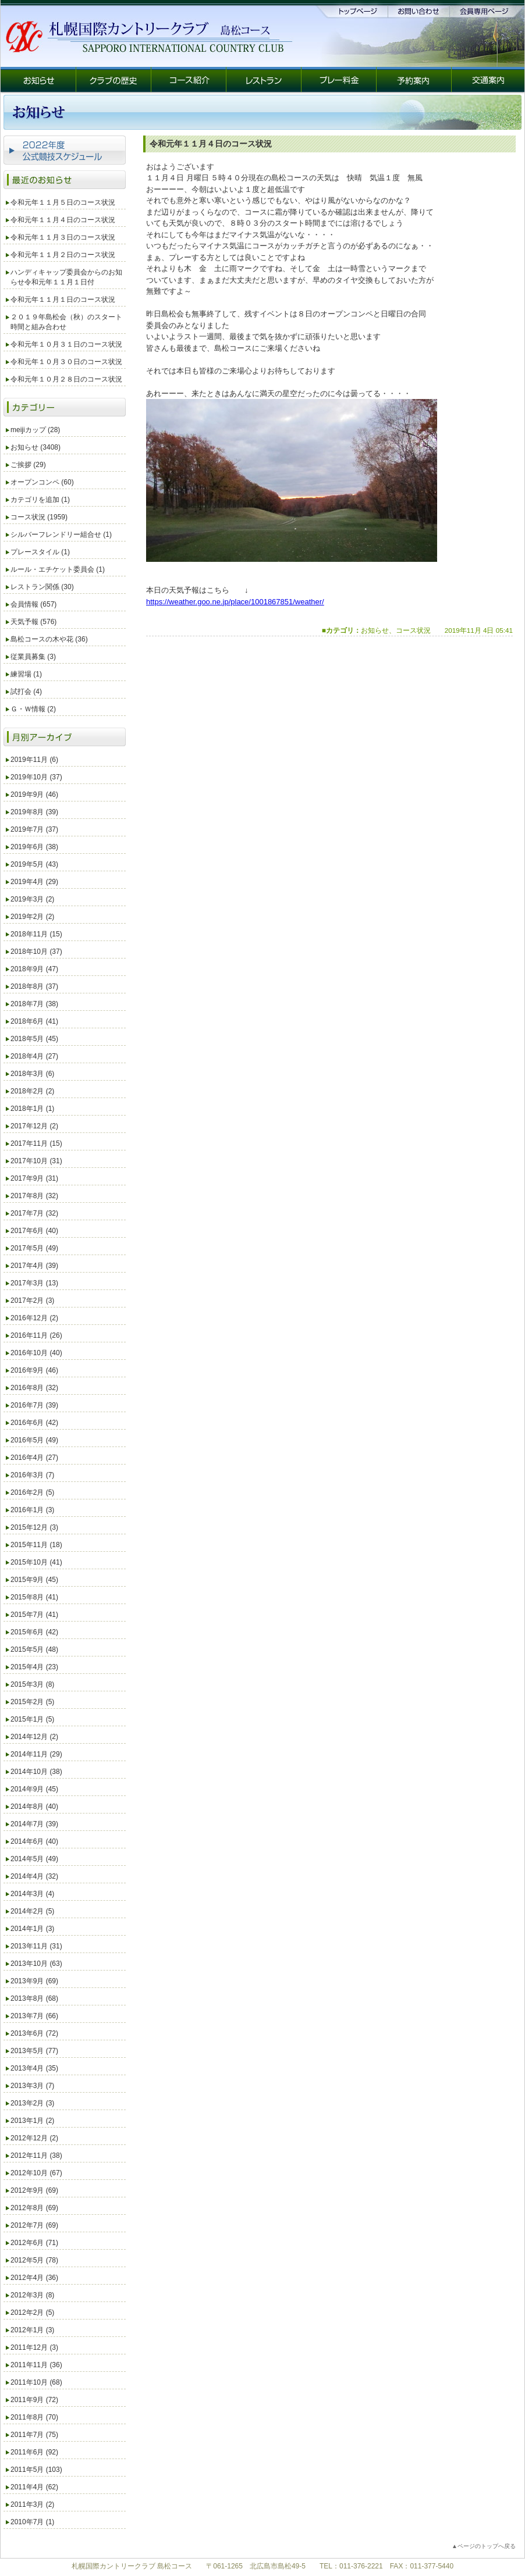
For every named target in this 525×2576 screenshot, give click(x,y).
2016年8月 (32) (34, 1388)
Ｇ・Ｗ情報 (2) (33, 709)
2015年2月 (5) (32, 1702)
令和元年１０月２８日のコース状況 (66, 379)
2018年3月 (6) (32, 1074)
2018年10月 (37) (36, 951)
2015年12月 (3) (34, 1527)
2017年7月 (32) (34, 1213)
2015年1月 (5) (32, 1719)
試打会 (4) (26, 691)
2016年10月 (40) (36, 1353)
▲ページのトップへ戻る (484, 2546)
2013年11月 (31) (36, 1946)
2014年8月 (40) (34, 1806)
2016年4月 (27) (34, 1457)
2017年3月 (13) (34, 1283)
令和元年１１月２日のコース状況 (62, 255)
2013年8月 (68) (34, 1998)
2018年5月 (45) (34, 1039)
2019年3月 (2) (32, 899)
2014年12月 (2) (34, 1737)
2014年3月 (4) (32, 1894)
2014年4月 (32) (34, 1876)
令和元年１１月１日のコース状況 (62, 299)
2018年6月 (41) (34, 1021)
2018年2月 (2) (32, 1091)
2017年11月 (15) (36, 1143)
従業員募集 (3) (33, 657)
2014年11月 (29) (36, 1754)
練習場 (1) (26, 674)
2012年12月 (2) (34, 2138)
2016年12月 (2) (34, 1318)
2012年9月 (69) (34, 2190)
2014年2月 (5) (32, 1911)
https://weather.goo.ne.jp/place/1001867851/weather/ (235, 601)
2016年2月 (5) (32, 1492)
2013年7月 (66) (34, 2016)
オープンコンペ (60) (42, 482)
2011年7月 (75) (34, 2435)
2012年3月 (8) (32, 2295)
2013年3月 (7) (32, 2086)
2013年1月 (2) (32, 2121)
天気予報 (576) (33, 622)
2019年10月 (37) (36, 777)
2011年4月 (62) (34, 2487)
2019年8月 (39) (34, 812)
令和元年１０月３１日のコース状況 (66, 344)
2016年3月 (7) (32, 1475)
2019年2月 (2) (32, 917)
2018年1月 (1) (32, 1108)
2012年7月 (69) (34, 2225)
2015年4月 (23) (34, 1667)
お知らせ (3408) (35, 447)
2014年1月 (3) (32, 1929)
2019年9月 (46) (34, 794)
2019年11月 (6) (34, 760)
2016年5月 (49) (34, 1440)
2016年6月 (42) (34, 1423)
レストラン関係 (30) (42, 587)
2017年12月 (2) (34, 1126)
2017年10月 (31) (36, 1161)
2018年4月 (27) (34, 1056)
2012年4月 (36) (34, 2278)
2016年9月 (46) (34, 1370)
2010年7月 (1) (32, 2522)
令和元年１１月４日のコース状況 (62, 220)
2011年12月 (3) (34, 2347)
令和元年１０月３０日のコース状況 (66, 362)
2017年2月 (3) (32, 1300)
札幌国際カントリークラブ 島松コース (132, 2566)
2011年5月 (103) (36, 2469)
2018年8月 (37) (34, 986)
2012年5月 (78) (34, 2260)
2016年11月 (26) (36, 1335)
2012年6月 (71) (34, 2243)
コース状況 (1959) (39, 517)
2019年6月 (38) (34, 847)
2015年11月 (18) (36, 1545)
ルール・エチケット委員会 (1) (57, 569)
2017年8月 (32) (34, 1196)
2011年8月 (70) (34, 2417)
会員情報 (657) (33, 604)
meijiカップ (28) (35, 430)
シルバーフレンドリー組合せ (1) (61, 534)
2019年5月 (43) (34, 864)
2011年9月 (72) (34, 2400)
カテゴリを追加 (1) (40, 500)
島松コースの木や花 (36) (49, 639)
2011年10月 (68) (36, 2382)
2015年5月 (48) (34, 1649)
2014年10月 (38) (36, 1772)
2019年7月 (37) (34, 829)
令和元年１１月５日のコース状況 (62, 202)
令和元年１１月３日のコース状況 (62, 237)
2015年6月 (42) (34, 1632)
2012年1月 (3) (32, 2330)
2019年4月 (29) (34, 882)
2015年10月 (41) (36, 1562)
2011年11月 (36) (36, 2365)
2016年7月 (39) (34, 1405)
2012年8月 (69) (34, 2208)
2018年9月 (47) (34, 969)
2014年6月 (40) (34, 1841)
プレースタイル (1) (40, 552)
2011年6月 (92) (34, 2452)
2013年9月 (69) (34, 1981)
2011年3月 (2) (32, 2504)
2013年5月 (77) (34, 2051)
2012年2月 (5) (32, 2312)
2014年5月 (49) (34, 1859)
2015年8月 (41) (34, 1597)
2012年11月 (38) (36, 2155)
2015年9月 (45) (34, 1580)
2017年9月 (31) (34, 1178)
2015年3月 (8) (32, 1684)
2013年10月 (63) (36, 1963)
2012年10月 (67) (36, 2173)
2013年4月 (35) (34, 2068)
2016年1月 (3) (32, 1510)
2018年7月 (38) (34, 1004)
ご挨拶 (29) (28, 465)
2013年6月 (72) (34, 2033)
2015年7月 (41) (34, 1615)
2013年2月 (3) (32, 2103)
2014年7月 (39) (34, 1824)
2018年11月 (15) (36, 934)
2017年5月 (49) (34, 1248)
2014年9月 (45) (34, 1789)
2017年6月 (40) (34, 1231)
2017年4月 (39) (34, 1266)
